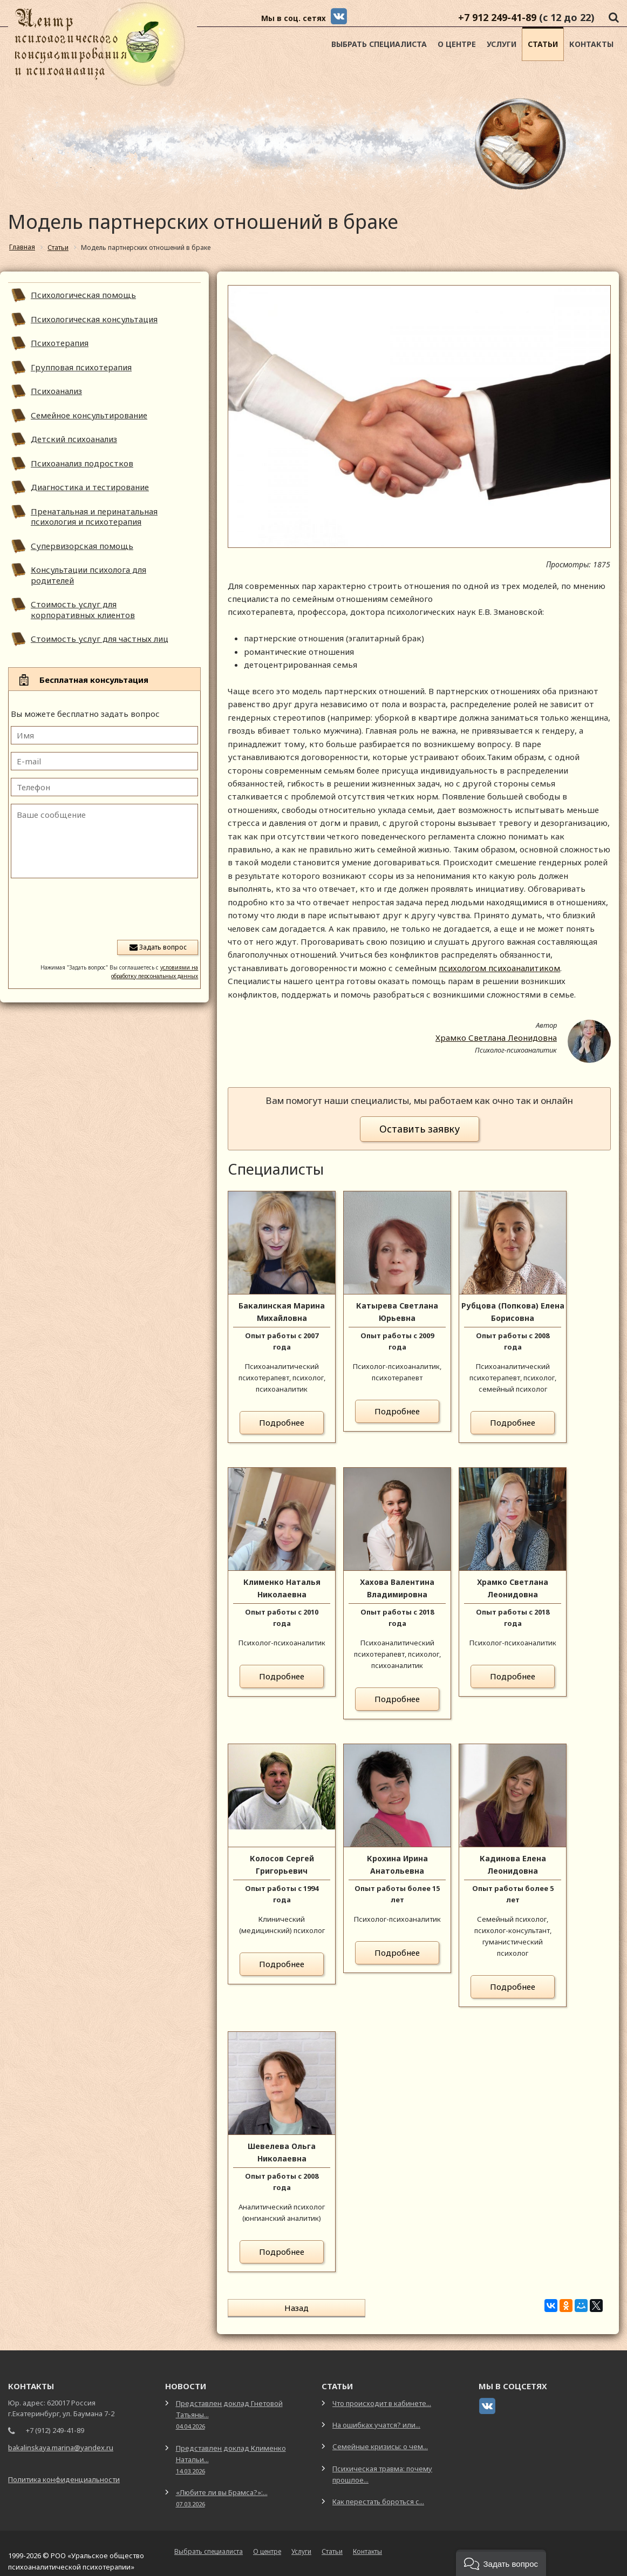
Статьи (543, 44)
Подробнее (281, 1422)
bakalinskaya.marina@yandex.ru (60, 2438)
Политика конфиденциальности (64, 2470)
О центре (457, 44)
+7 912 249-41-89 (497, 17)
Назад (268, 2307)
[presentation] (116, 908)
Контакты (591, 44)
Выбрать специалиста (379, 44)
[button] (501, 2563)
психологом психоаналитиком (499, 967)
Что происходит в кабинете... (381, 2394)
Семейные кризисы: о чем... (380, 2437)
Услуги (501, 44)
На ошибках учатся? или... (376, 2416)
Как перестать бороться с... (378, 2492)
